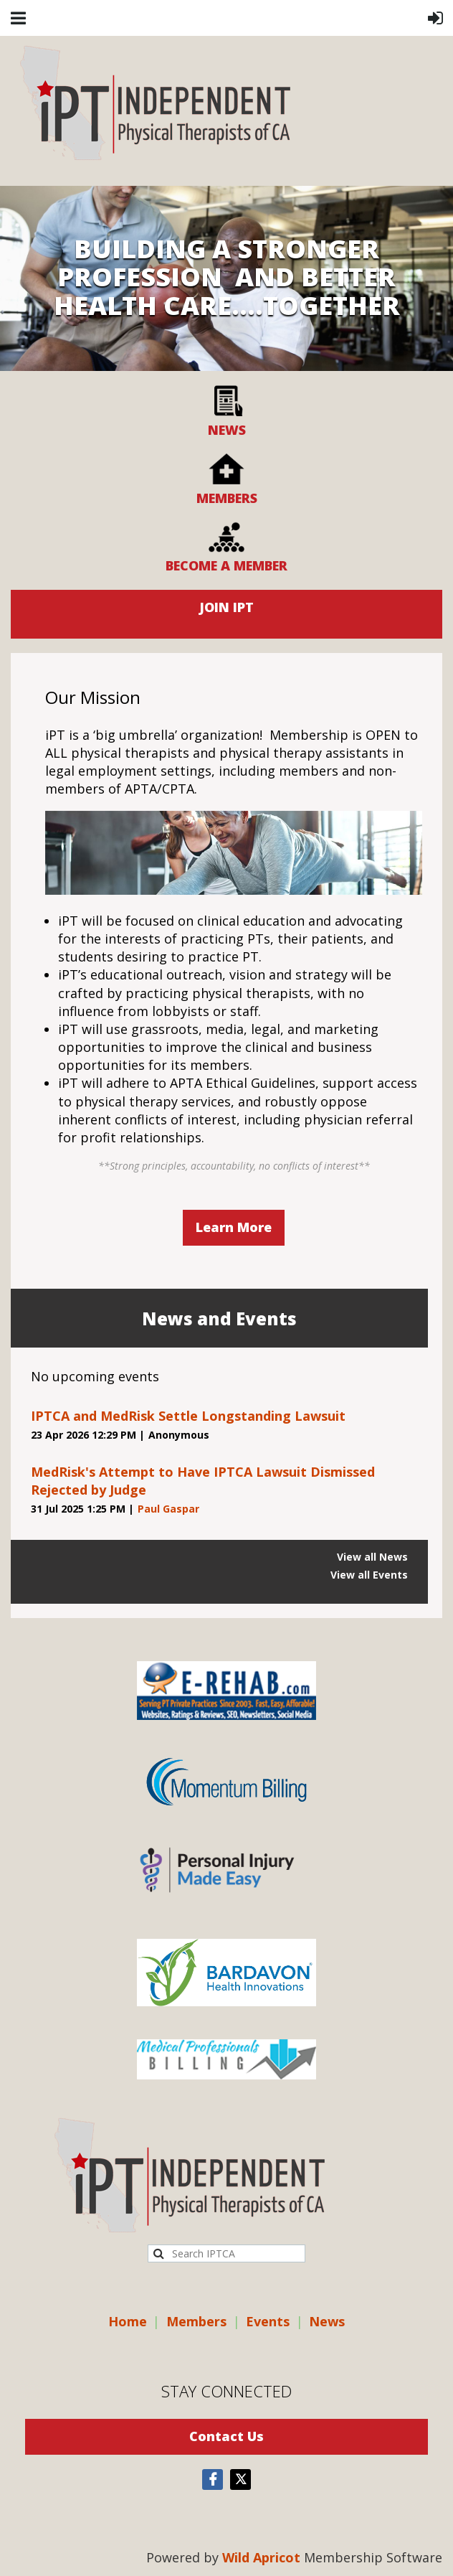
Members (196, 2321)
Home (127, 2321)
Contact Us (226, 2436)
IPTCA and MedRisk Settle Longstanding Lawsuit (188, 1415)
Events (268, 2321)
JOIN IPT (226, 607)
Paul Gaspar (168, 1508)
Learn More (234, 1227)
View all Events (369, 1574)
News (327, 2321)
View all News (372, 1557)
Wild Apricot (261, 2557)
